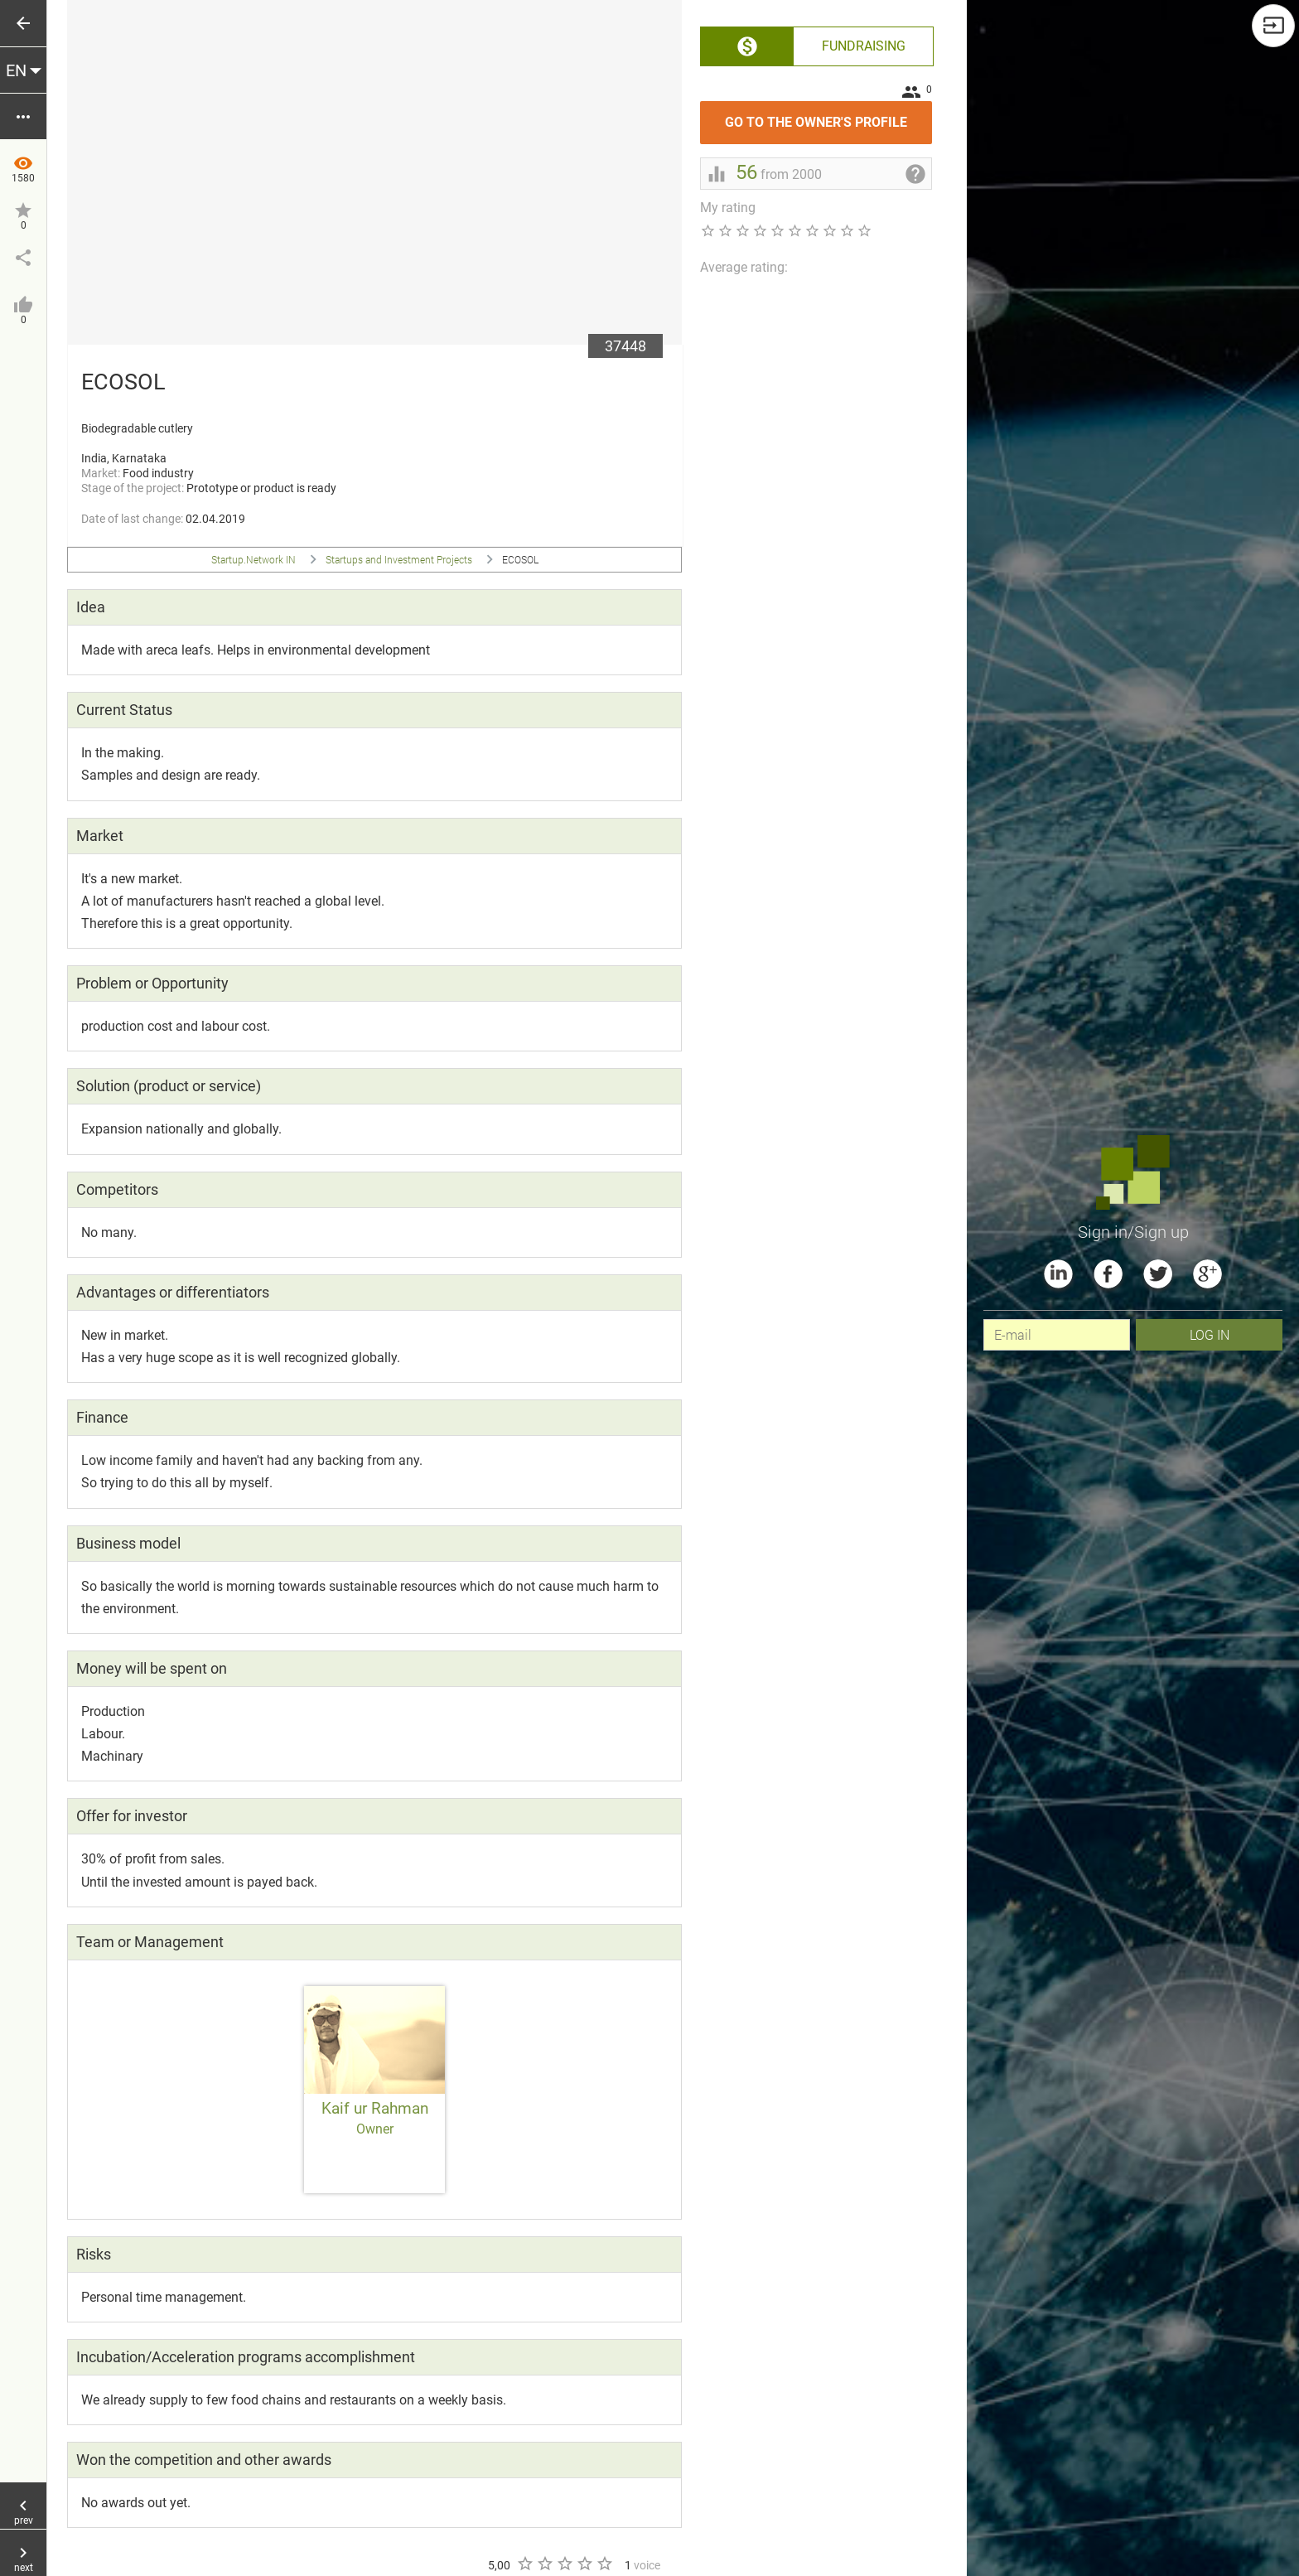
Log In (1209, 1334)
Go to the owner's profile (828, 115)
